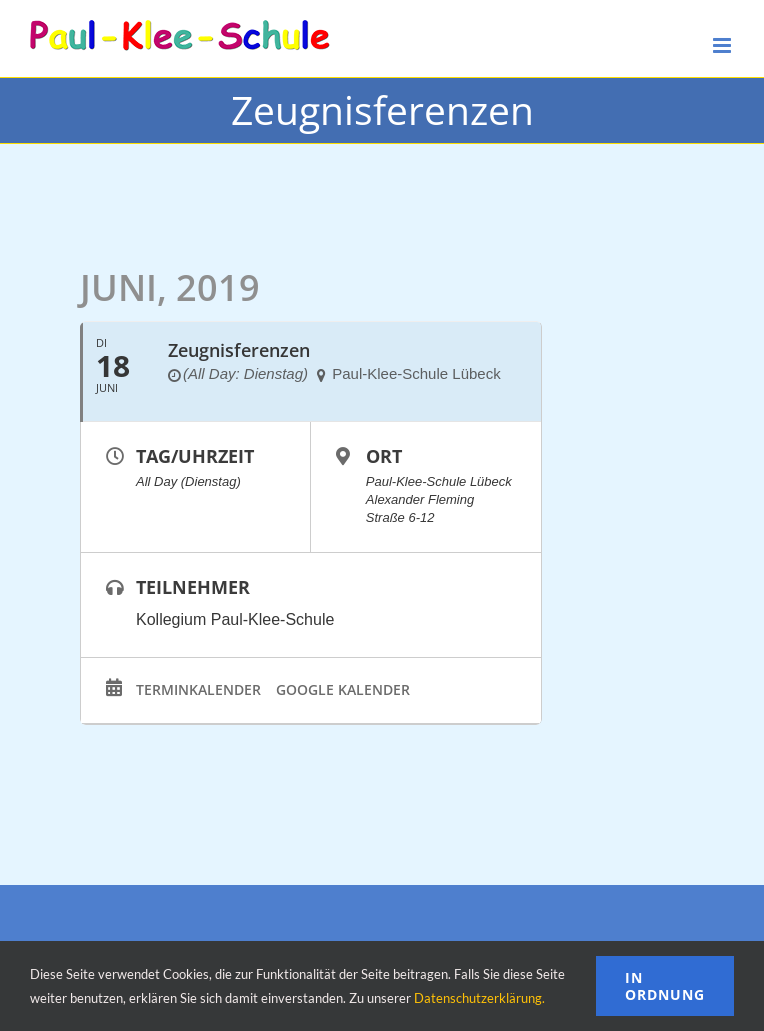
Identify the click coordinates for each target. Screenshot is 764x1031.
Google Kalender (343, 690)
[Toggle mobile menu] (723, 45)
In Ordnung (665, 986)
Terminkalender (198, 690)
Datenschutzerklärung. (479, 998)
